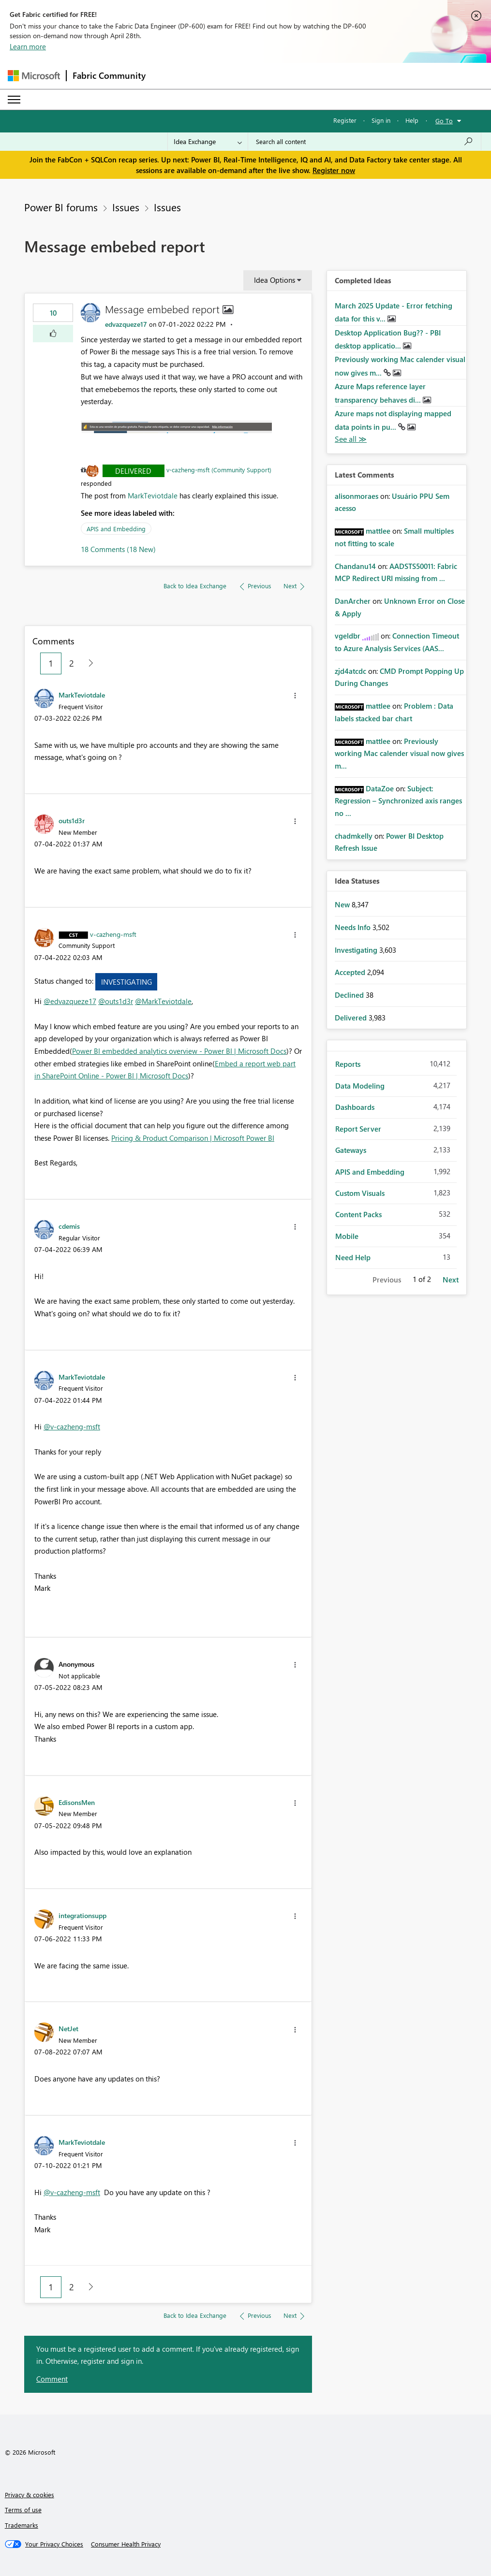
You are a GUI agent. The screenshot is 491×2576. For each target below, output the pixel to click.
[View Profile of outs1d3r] (72, 820)
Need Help (353, 1257)
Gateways (350, 1150)
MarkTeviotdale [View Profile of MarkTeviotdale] (153, 495)
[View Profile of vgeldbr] (347, 635)
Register (345, 120)
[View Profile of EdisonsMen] (77, 1802)
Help (411, 120)
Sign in (381, 120)
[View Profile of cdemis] (69, 1226)
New (343, 904)
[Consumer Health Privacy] (126, 2544)
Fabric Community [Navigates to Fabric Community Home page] (109, 75)
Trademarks (21, 2525)
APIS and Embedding (116, 528)
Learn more (28, 46)
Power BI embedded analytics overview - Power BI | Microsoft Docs (179, 1051)
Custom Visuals (360, 1193)
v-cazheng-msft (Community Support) (218, 470)
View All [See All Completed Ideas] (351, 439)
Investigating (126, 982)
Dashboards (354, 1107)
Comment (52, 2379)
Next (451, 1279)
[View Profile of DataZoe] (380, 788)
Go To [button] (444, 120)
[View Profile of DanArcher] (353, 601)
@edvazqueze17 (70, 1001)
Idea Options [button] (274, 280)
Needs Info (353, 927)
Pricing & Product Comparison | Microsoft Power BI (192, 1138)
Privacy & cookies (29, 2494)
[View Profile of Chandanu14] (355, 566)
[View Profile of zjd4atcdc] (350, 671)
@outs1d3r (115, 1001)
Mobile (346, 1236)
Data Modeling (360, 1086)
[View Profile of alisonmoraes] (356, 496)
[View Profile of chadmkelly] (353, 836)
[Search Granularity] (208, 141)
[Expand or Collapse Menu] (14, 99)
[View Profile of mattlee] (378, 531)
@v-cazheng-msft (72, 1426)
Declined (350, 995)
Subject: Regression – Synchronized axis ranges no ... (398, 801)
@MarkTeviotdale (163, 1001)
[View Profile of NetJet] (68, 2028)
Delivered (133, 471)
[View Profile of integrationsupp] (82, 1915)
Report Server (358, 1129)
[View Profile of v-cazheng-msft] (113, 934)
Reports (347, 1064)
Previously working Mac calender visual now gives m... (399, 753)
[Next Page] (88, 663)
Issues (125, 207)
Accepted (351, 972)
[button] (53, 333)
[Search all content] (364, 141)
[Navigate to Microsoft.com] (34, 75)
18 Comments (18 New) (118, 549)
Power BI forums (61, 207)
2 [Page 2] (71, 663)
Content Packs (358, 1214)
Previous (386, 1279)
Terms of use (23, 2509)
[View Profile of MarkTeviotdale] (82, 694)
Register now (333, 170)
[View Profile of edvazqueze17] (126, 324)
